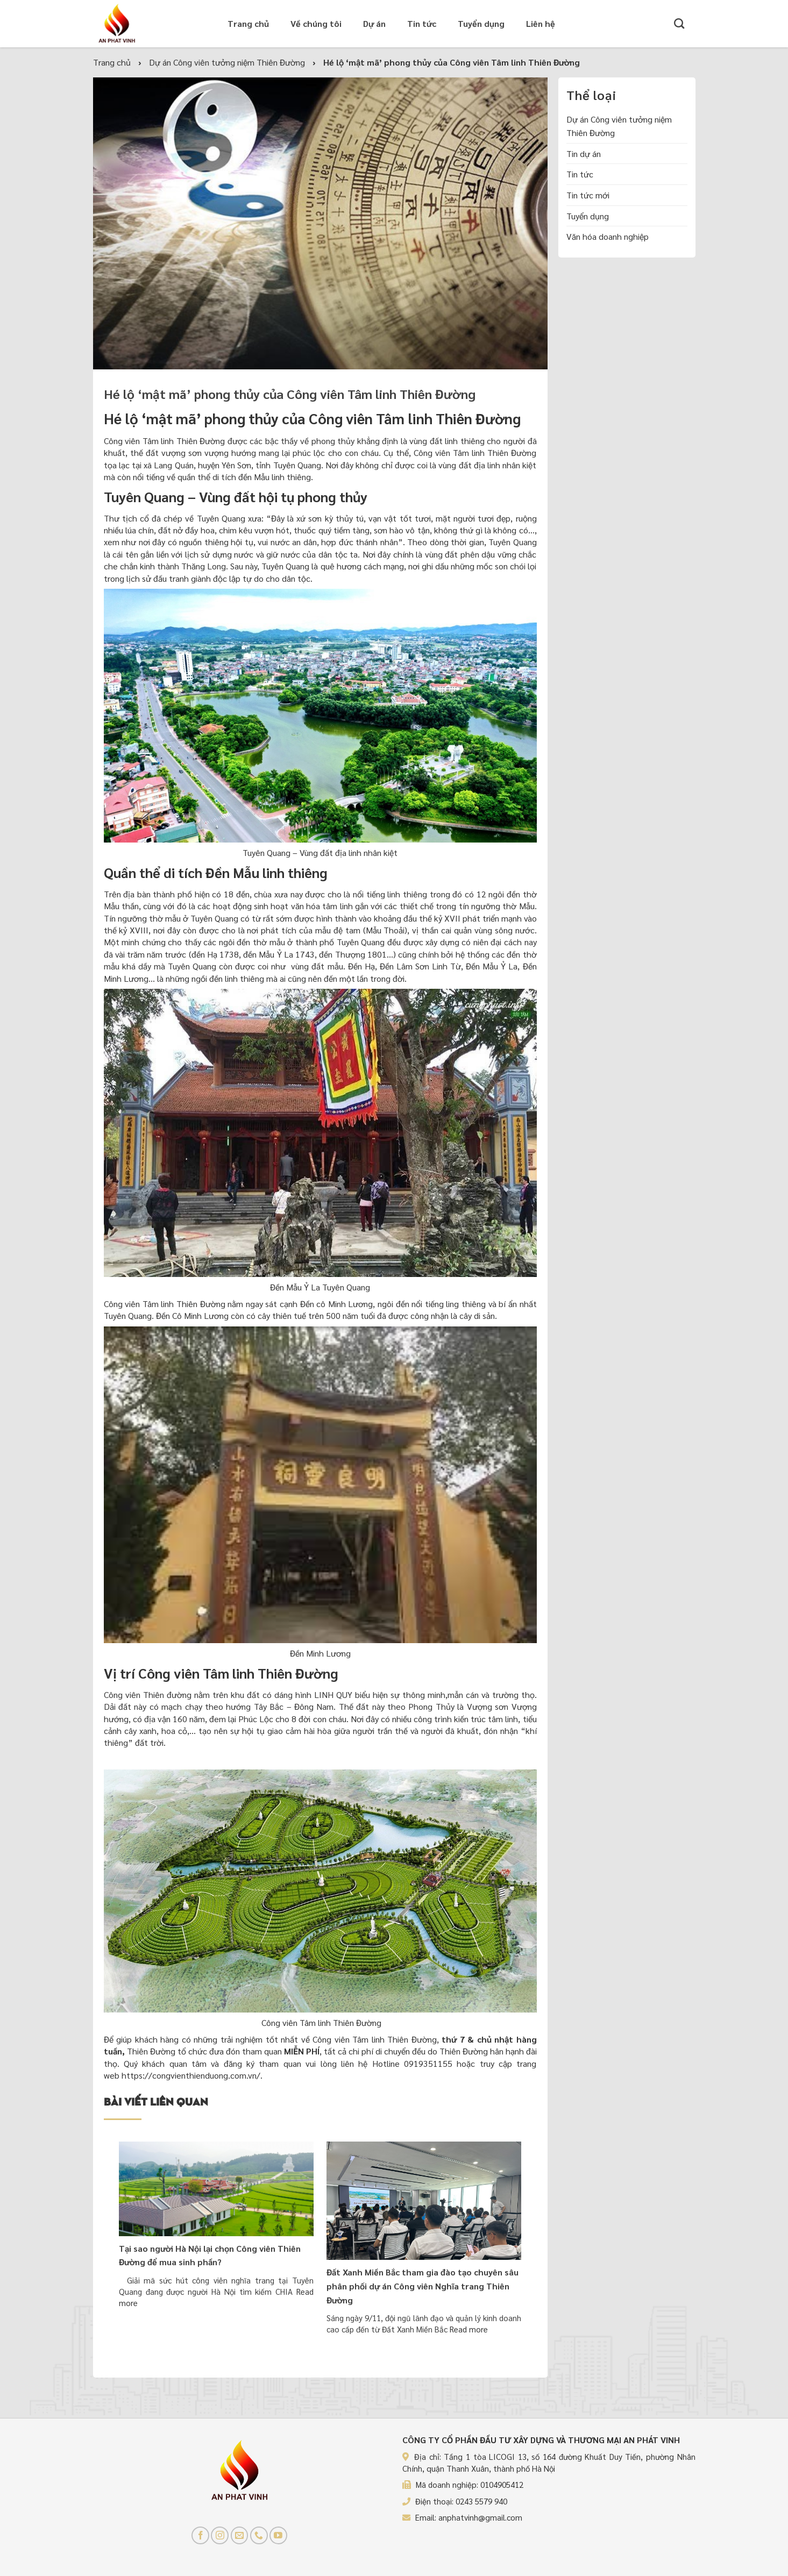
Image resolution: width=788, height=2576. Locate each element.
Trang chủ (248, 23)
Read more (469, 2329)
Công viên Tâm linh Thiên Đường (164, 440)
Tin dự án (583, 153)
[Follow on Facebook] (200, 2535)
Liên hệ (540, 23)
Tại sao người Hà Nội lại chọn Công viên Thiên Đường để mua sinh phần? (210, 2255)
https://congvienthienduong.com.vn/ (191, 2075)
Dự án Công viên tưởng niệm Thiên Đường (619, 125)
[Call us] (259, 2535)
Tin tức (421, 23)
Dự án (374, 23)
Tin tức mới (587, 195)
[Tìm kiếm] (679, 23)
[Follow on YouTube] (278, 2535)
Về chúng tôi (316, 23)
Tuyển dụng (481, 23)
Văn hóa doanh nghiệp (607, 236)
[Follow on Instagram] (220, 2535)
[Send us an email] (240, 2535)
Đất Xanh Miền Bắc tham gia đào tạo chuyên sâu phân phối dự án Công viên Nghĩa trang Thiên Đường (422, 2285)
